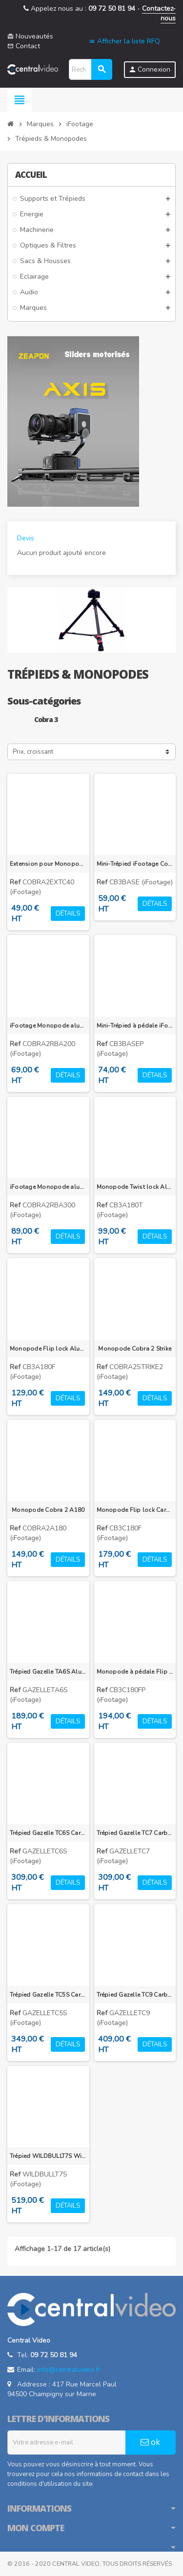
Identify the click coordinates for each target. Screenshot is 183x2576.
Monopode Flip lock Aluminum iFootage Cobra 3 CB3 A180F (48, 1349)
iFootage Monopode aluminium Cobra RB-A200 (48, 1026)
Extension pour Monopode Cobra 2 (48, 864)
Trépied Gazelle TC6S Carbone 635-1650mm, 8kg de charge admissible (48, 1833)
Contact (23, 46)
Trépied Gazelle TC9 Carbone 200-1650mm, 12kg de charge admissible (135, 1995)
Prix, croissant (33, 751)
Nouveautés (30, 36)
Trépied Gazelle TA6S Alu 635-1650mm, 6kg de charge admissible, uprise (48, 1672)
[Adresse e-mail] (66, 2442)
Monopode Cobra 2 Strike (134, 1349)
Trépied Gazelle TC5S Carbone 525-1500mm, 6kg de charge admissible (48, 1995)
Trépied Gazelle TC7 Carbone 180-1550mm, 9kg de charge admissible (135, 1833)
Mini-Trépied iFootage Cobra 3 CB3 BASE (135, 864)
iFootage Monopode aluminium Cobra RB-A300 (48, 1187)
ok (150, 2442)
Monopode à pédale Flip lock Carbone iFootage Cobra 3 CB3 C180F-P (135, 1672)
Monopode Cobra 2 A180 (48, 1510)
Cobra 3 (46, 719)
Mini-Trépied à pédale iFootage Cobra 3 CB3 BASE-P (135, 1026)
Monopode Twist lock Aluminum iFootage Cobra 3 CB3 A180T (135, 1187)
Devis (25, 538)
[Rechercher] (90, 69)
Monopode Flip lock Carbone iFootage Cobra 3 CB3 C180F (135, 1510)
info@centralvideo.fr (69, 2369)
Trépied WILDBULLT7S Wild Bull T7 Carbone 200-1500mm (48, 2156)
